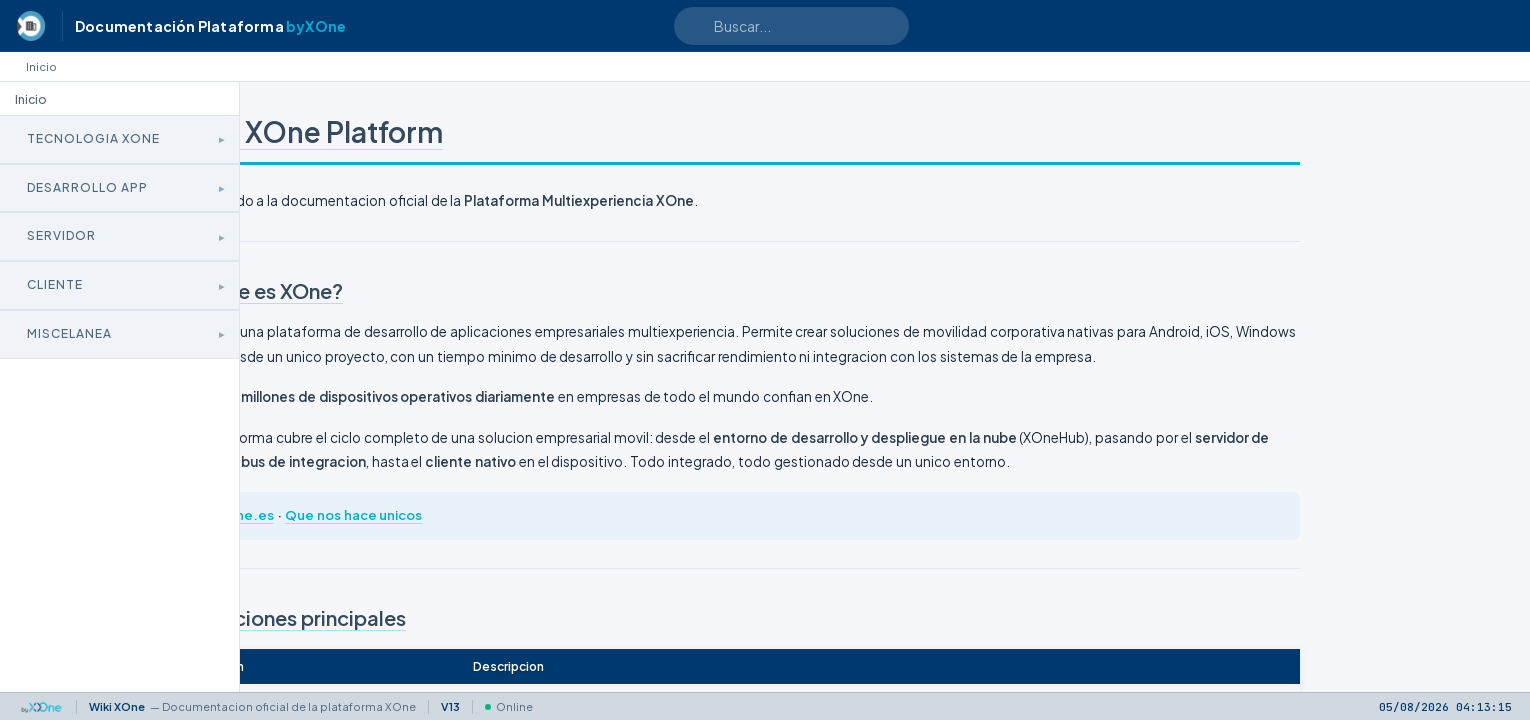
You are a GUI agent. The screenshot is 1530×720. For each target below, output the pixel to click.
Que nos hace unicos (519, 564)
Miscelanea (69, 333)
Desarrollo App (87, 187)
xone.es (414, 564)
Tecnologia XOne (93, 138)
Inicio (41, 66)
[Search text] (791, 26)
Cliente (55, 284)
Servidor (61, 235)
